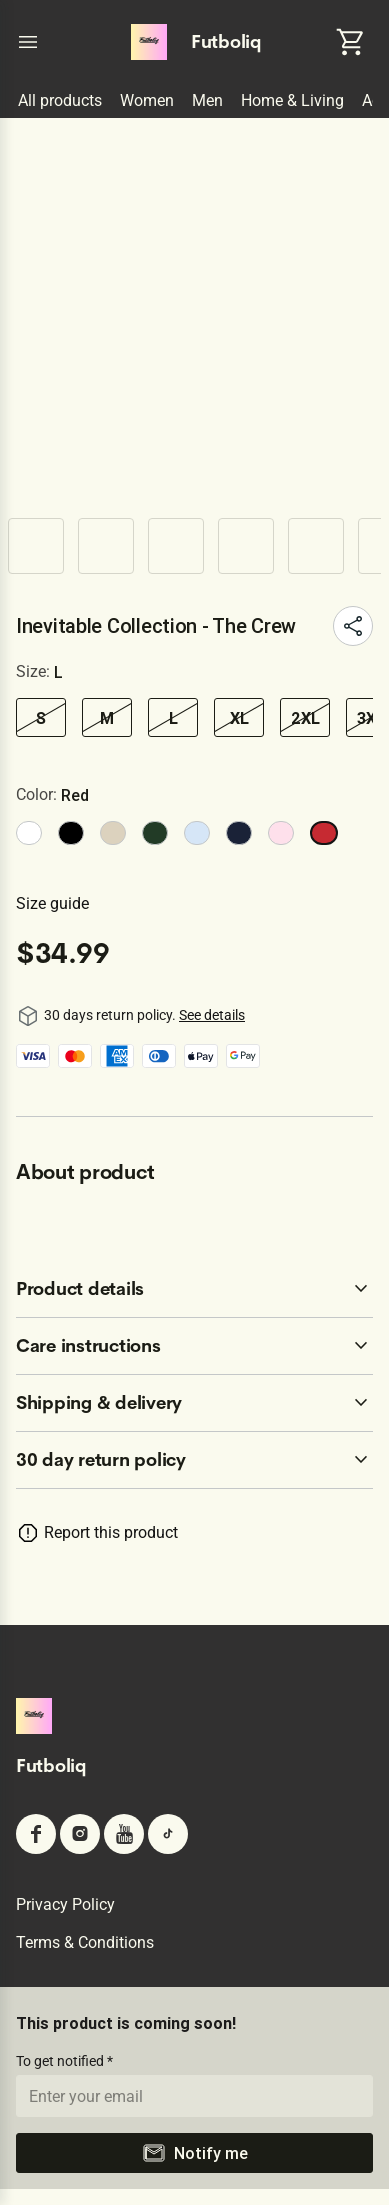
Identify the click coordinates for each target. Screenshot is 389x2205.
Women (147, 100)
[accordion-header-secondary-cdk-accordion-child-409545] (194, 1346)
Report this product (111, 1532)
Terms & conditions (85, 1942)
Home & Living (292, 100)
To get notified (61, 2061)
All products (60, 100)
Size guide (52, 903)
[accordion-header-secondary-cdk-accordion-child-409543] (194, 1460)
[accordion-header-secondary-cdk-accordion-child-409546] (194, 1403)
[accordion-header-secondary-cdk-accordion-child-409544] (194, 1289)
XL (239, 718)
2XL (305, 718)
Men (207, 100)
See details (212, 1015)
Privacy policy (65, 1904)
